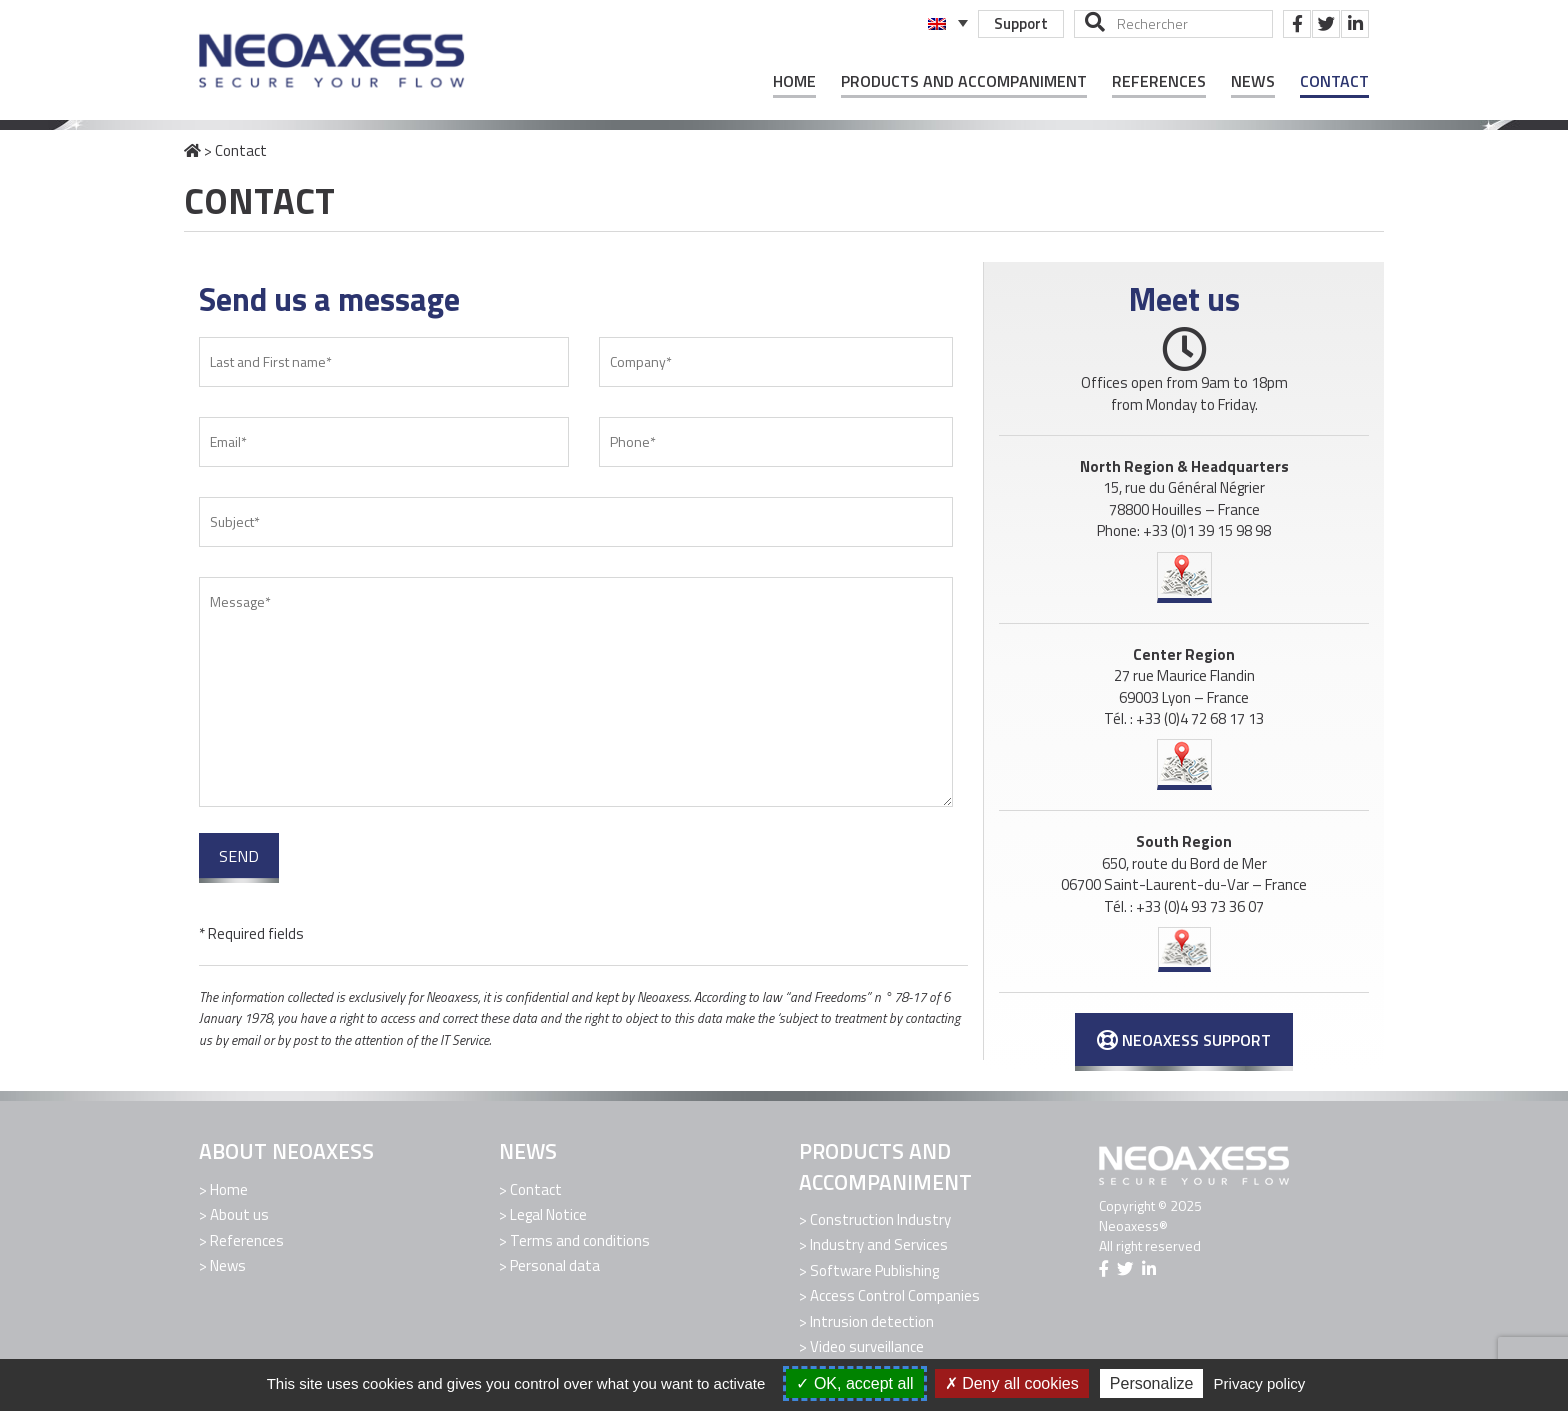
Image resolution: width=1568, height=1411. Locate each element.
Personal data (555, 1265)
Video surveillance (867, 1346)
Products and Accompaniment (964, 81)
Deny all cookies (1012, 1383)
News (1253, 81)
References (1159, 81)
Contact (1334, 81)
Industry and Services (879, 1244)
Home (794, 81)
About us (239, 1214)
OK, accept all (854, 1383)
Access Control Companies (895, 1295)
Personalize (1152, 1383)
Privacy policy (1260, 1383)
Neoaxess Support (1184, 1040)
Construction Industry (880, 1219)
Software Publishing (874, 1270)
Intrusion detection (872, 1321)
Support (1021, 23)
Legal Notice (548, 1214)
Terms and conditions (580, 1240)
